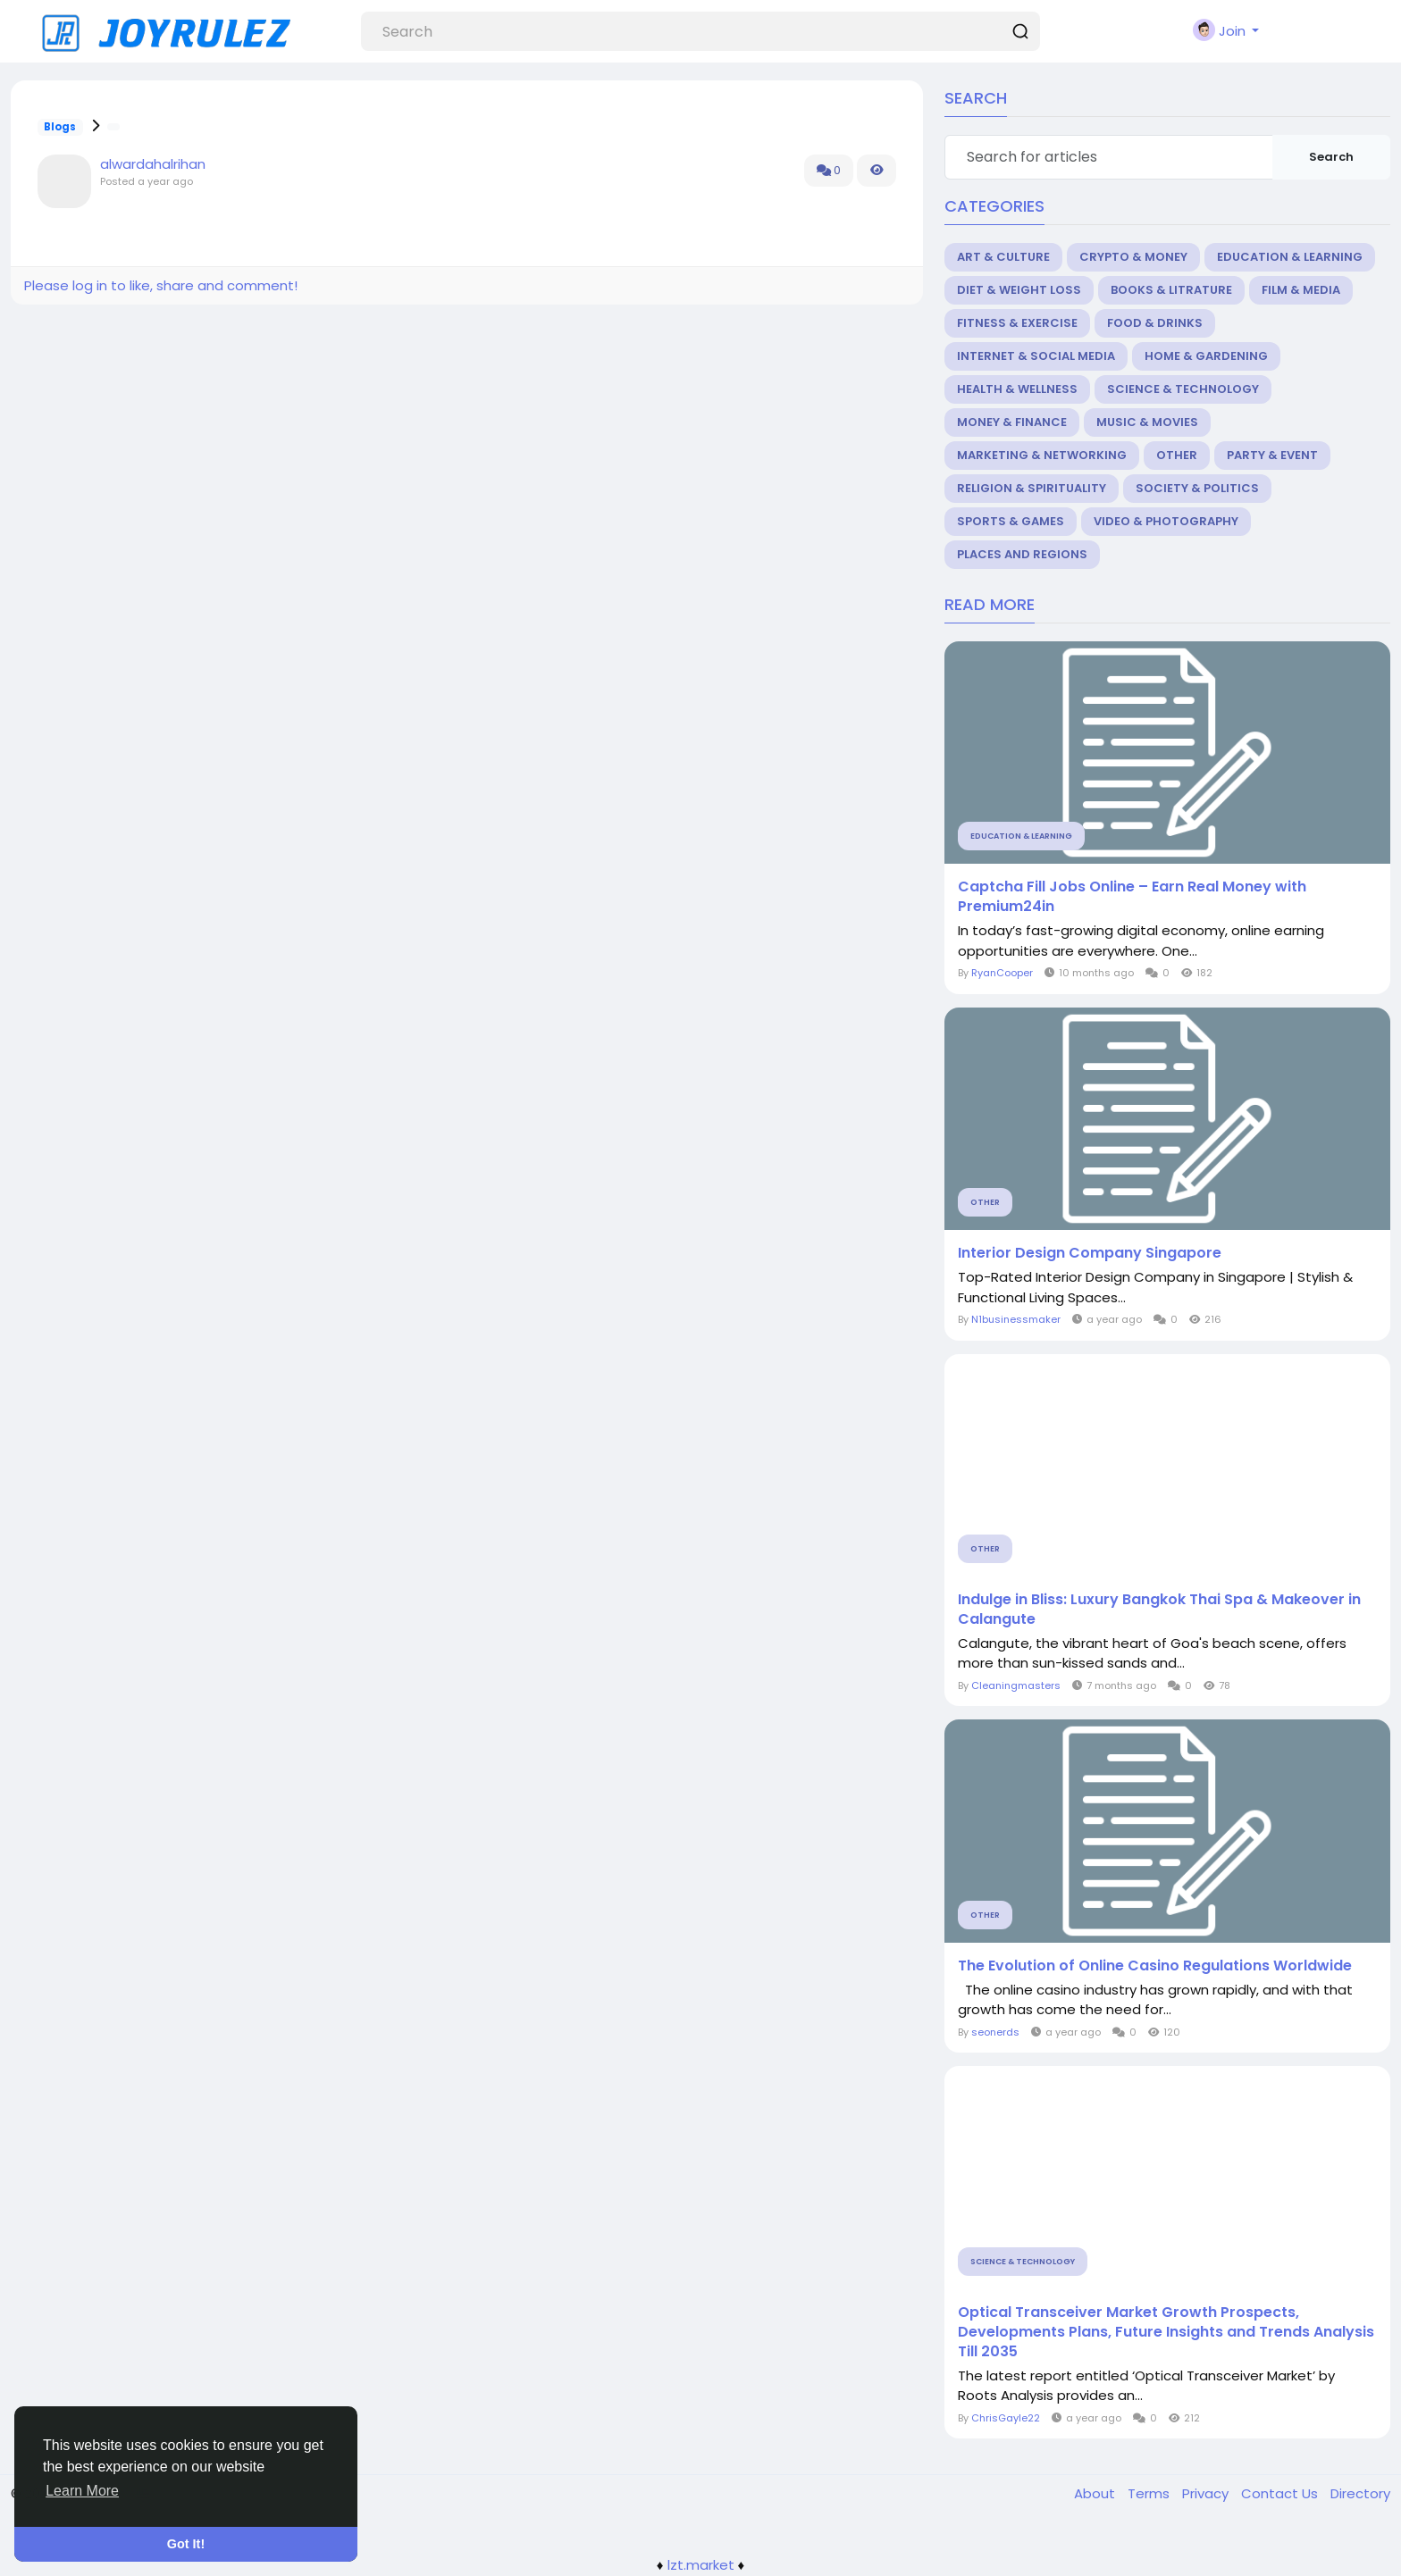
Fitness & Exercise (1017, 322)
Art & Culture (1003, 256)
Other (1176, 455)
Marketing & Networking (1042, 455)
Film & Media (1301, 289)
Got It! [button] (186, 2544)
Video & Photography (1166, 521)
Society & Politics (1197, 488)
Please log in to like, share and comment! (161, 285)
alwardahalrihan (153, 164)
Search (1331, 156)
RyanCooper (1002, 973)
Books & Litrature (1171, 289)
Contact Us (1281, 2493)
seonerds (995, 2032)
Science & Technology (1183, 389)
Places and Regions (1022, 554)
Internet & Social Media (1036, 355)
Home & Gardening (1206, 355)
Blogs (60, 127)
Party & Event (1272, 455)
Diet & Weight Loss (1019, 289)
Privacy (1207, 2493)
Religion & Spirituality (1031, 488)
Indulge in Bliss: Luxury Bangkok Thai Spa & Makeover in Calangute (1159, 1609)
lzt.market (700, 2564)
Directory (1360, 2493)
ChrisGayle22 (1005, 2418)
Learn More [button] (82, 2490)
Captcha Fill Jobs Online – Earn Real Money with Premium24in (1132, 896)
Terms (1150, 2493)
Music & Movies (1147, 422)
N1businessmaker (1016, 1319)
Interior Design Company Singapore (1089, 1253)
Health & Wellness (1017, 389)
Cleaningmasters (1016, 1685)
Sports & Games (1010, 521)
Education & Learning (1290, 256)
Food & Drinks (1155, 322)
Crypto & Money (1133, 256)
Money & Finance (1012, 422)
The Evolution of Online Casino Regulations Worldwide (1155, 1966)
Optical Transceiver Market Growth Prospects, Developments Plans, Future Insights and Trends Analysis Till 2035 (1166, 2332)
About (1096, 2493)
